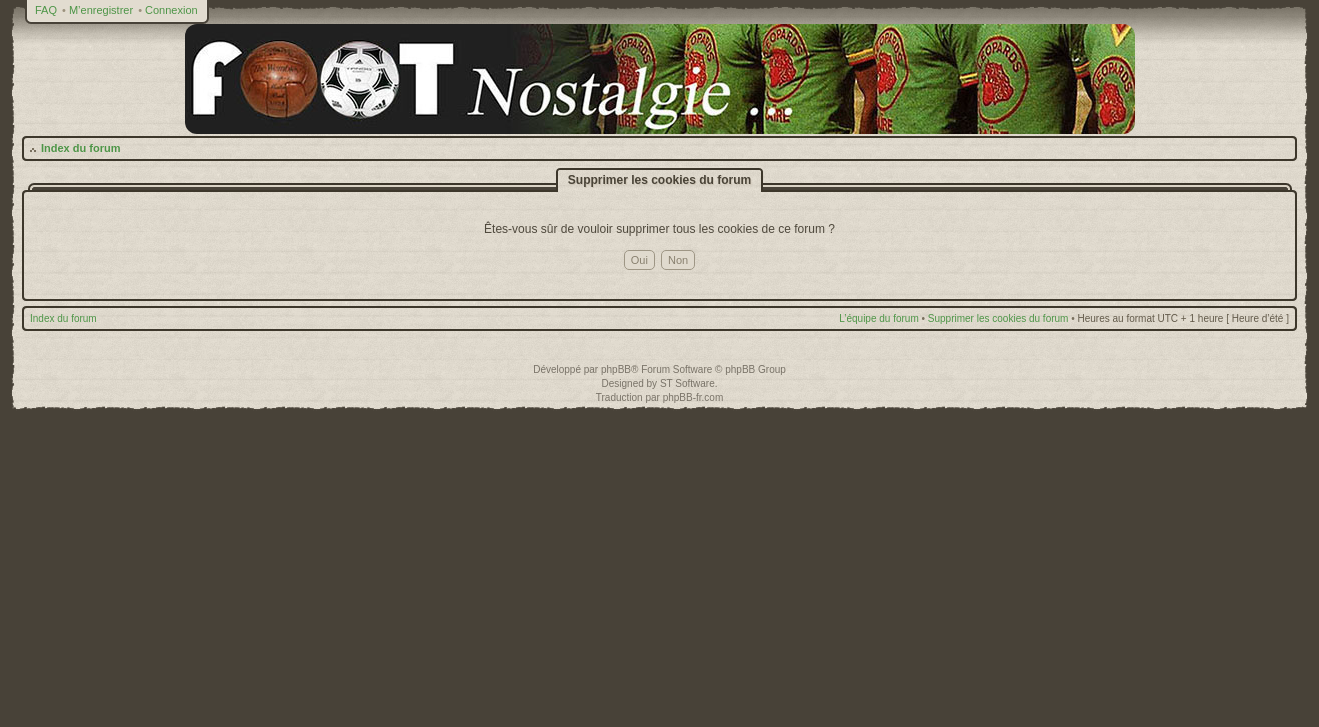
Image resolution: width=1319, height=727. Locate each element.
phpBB (616, 369)
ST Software (687, 383)
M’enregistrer (101, 10)
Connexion (171, 10)
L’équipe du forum (879, 318)
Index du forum (80, 148)
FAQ (46, 10)
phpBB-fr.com (693, 397)
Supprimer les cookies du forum (998, 318)
